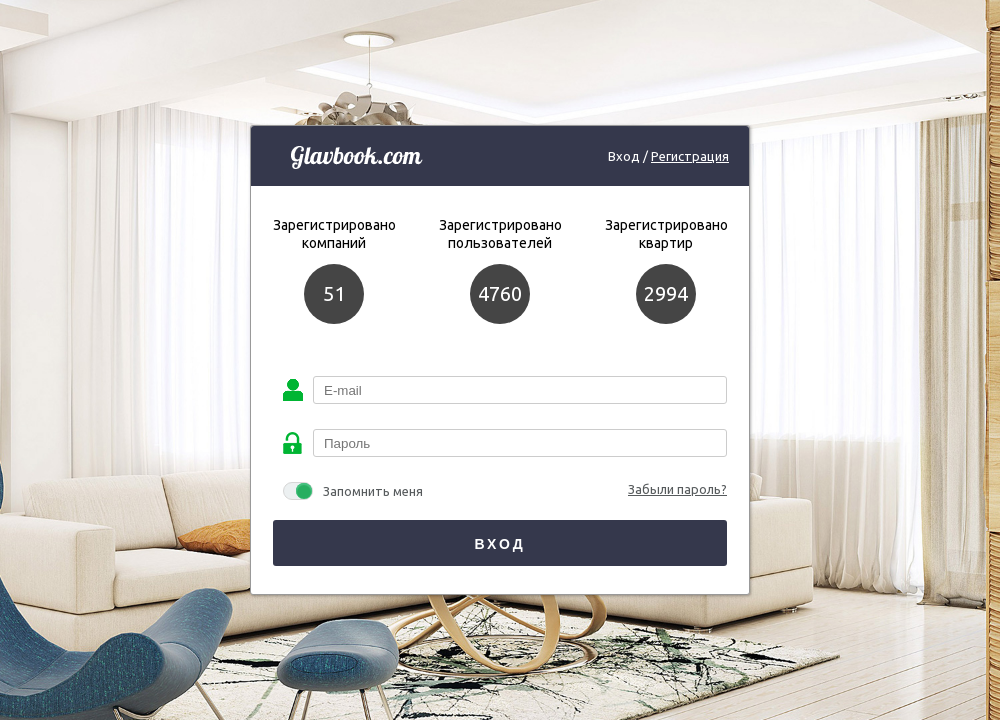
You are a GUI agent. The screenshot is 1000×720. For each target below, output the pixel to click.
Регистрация (690, 156)
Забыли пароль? (677, 489)
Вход (499, 544)
